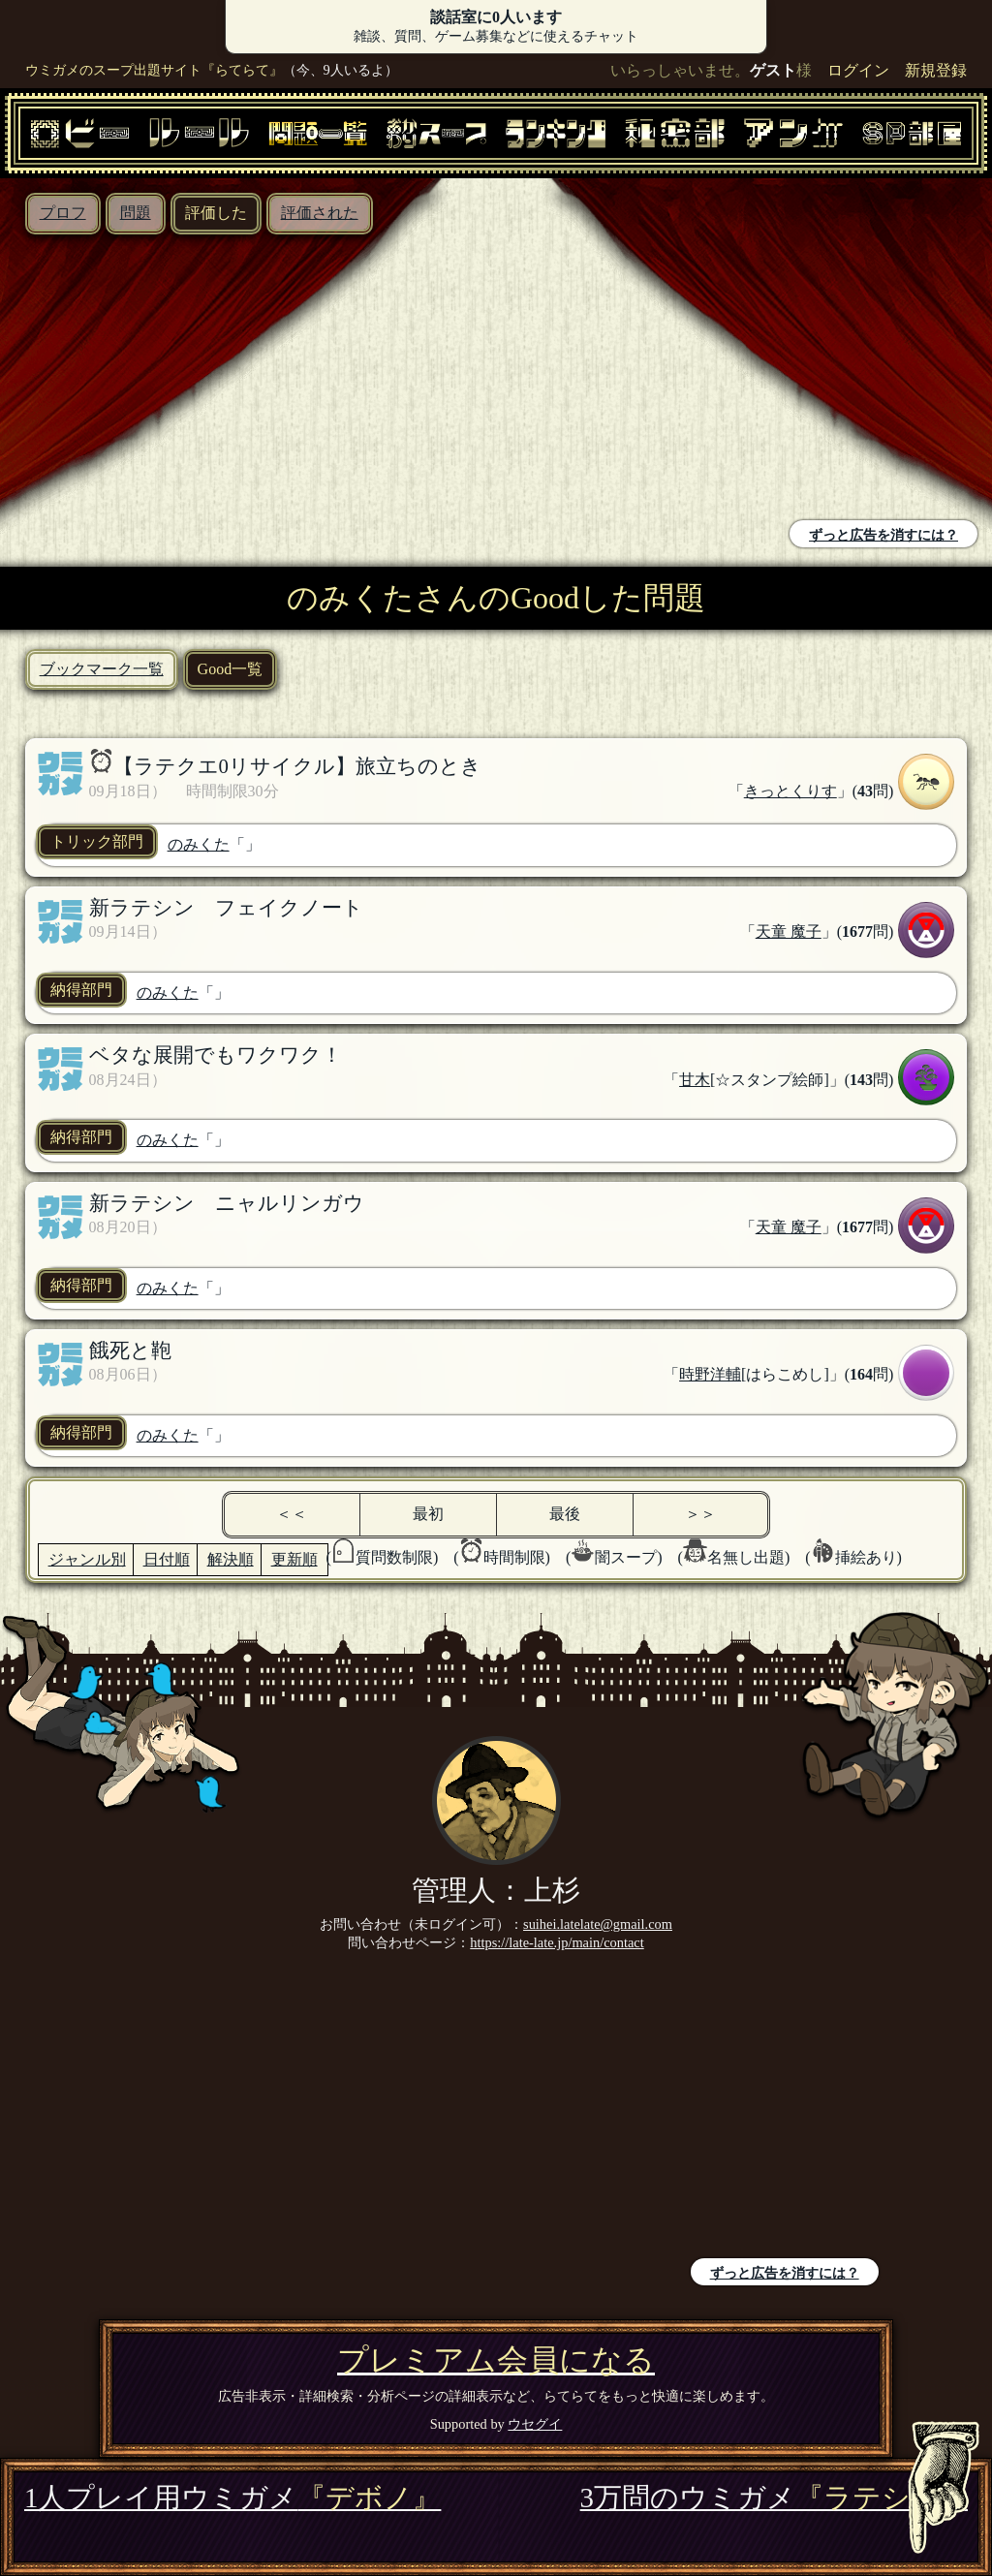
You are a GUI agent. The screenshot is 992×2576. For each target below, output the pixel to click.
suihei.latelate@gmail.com (597, 1924)
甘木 (694, 1079)
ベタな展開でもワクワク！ (215, 1054)
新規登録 (936, 70)
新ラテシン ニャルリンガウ (226, 1203)
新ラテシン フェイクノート (226, 907)
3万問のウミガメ (774, 2497)
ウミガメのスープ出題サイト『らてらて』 (154, 70)
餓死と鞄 (130, 1350)
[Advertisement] (253, 379)
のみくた (199, 844)
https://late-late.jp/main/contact (556, 1942)
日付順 (166, 1559)
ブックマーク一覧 (102, 669)
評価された (319, 212)
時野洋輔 (710, 1374)
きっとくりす (790, 791)
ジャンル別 (87, 1559)
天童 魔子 (789, 931)
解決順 (230, 1559)
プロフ (63, 212)
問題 (135, 212)
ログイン (858, 70)
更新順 (294, 1559)
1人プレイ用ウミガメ (232, 2497)
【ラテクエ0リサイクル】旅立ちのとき (297, 766)
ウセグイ (535, 2424)
